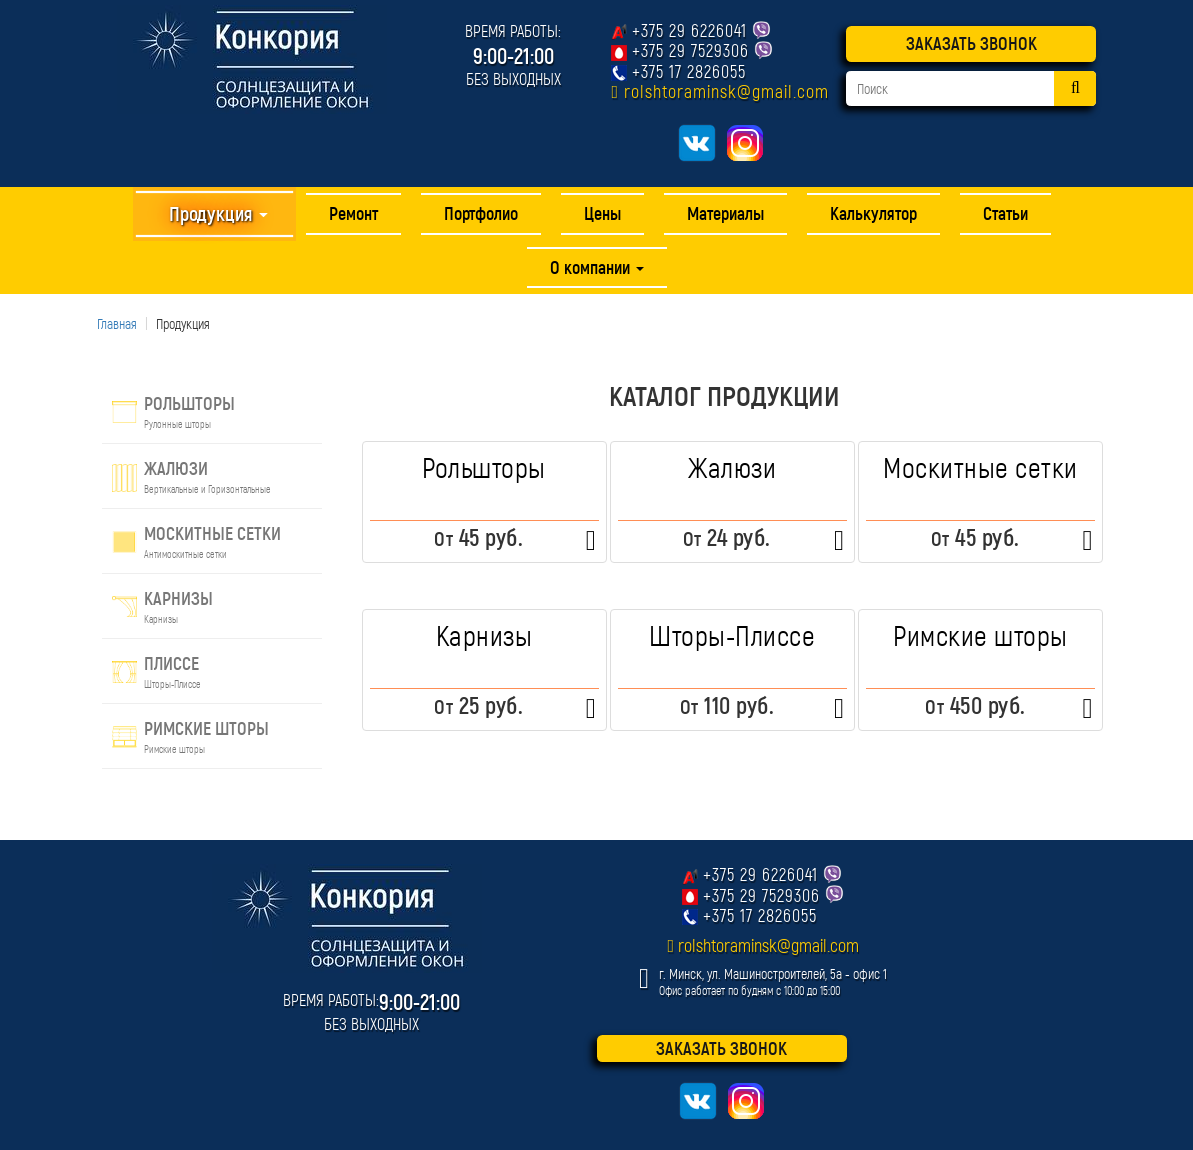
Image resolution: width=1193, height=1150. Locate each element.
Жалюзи (732, 467)
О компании (597, 267)
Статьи (1005, 213)
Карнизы (484, 635)
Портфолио (481, 213)
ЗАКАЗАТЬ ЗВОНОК (971, 43)
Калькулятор (873, 213)
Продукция (217, 213)
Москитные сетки (980, 467)
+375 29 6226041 (689, 30)
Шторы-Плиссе (732, 635)
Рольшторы (484, 467)
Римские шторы (980, 635)
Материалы (725, 213)
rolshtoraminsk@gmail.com (726, 91)
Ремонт (353, 213)
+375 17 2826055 (689, 71)
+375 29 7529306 (690, 50)
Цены (602, 213)
